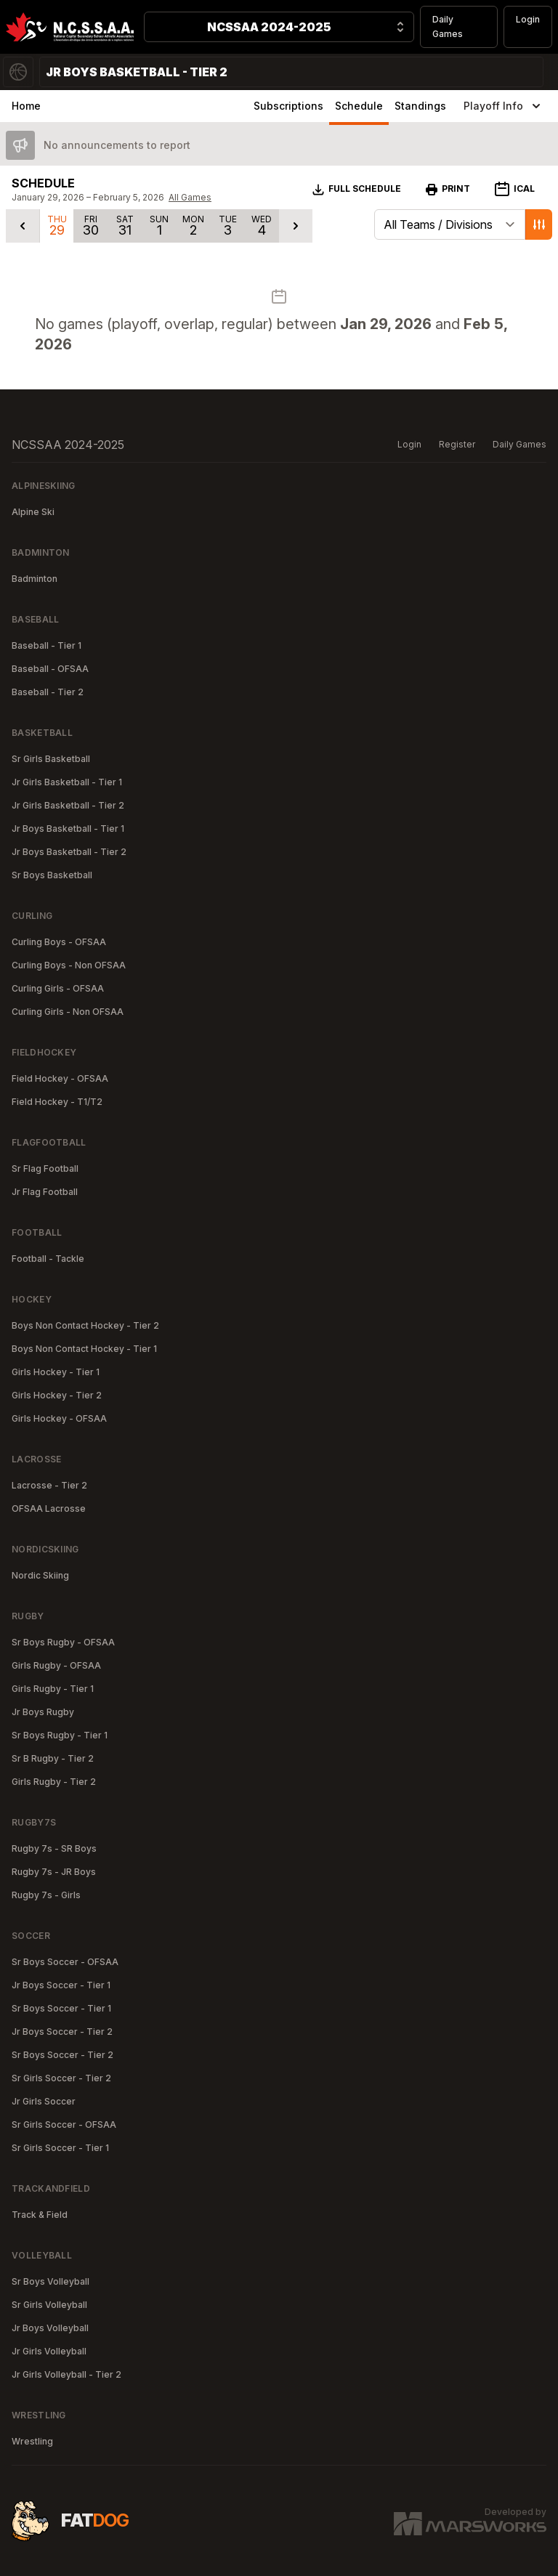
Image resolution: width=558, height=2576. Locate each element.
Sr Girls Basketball (51, 758)
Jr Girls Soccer (44, 2101)
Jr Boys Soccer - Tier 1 (61, 1985)
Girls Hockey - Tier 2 (57, 1395)
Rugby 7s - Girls (46, 1895)
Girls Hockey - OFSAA (59, 1418)
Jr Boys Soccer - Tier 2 (62, 2031)
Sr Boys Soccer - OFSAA (65, 1961)
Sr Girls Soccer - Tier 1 (60, 2147)
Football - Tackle (48, 1258)
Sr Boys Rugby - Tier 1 (60, 1735)
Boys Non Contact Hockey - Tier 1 (84, 1348)
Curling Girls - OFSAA (58, 988)
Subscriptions (288, 106)
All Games (190, 197)
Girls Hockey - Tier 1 (56, 1371)
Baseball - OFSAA (50, 668)
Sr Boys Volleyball (50, 2281)
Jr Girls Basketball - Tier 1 (67, 782)
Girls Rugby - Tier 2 (54, 1781)
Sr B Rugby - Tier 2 (53, 1758)
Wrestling (32, 2441)
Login (528, 19)
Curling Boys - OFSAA (59, 941)
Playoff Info (503, 106)
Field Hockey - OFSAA (60, 1078)
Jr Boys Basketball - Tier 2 (69, 851)
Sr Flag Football (45, 1168)
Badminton (34, 578)
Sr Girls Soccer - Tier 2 (61, 2078)
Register (457, 444)
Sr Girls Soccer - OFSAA (64, 2124)
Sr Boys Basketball (52, 875)
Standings (420, 106)
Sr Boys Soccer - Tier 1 (61, 2008)
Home (26, 106)
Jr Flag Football (45, 1191)
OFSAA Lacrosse (49, 1508)
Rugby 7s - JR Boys (54, 1871)
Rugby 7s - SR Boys (54, 1848)
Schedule (359, 106)
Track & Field (40, 2214)
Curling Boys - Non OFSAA (69, 965)
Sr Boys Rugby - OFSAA (63, 1642)
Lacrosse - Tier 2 (49, 1485)
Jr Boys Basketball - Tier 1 (68, 828)
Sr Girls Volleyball (49, 2304)
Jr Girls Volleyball (49, 2351)
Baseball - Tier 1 (46, 645)
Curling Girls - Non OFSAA (68, 1011)
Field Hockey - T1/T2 (57, 1101)
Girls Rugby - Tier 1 (53, 1688)
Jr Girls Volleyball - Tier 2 (66, 2374)
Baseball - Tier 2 (48, 691)
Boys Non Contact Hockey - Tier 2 (85, 1325)
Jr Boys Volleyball (50, 2327)
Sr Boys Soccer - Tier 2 (62, 2054)
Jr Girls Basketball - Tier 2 (68, 805)
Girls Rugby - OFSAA (56, 1665)
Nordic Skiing (40, 1575)
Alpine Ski (33, 511)
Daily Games (447, 26)
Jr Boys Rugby (43, 1711)
